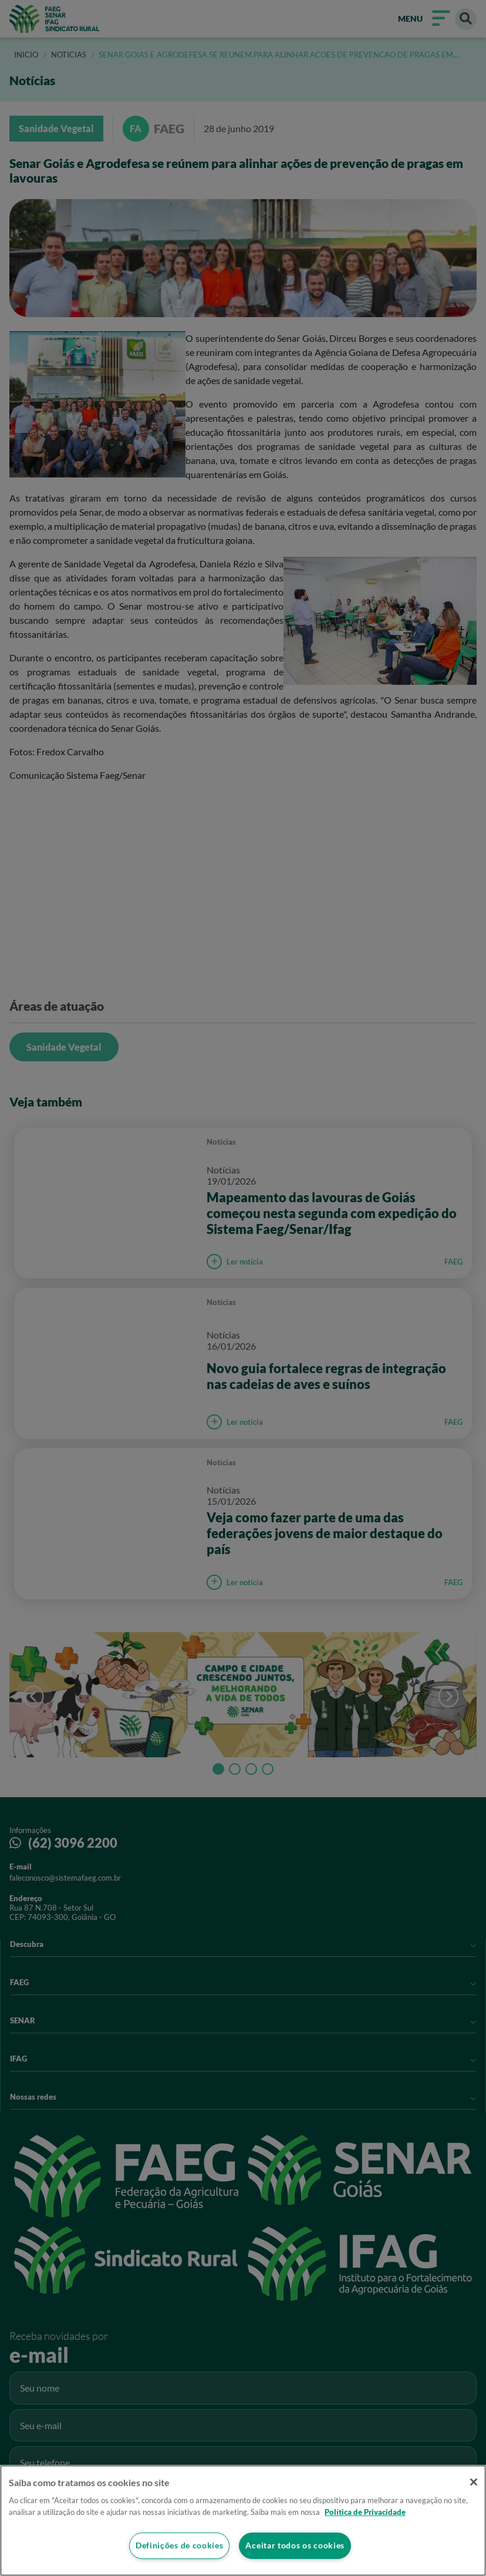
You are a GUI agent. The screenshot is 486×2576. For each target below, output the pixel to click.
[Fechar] (473, 2482)
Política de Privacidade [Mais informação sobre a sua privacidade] (365, 2511)
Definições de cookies (179, 2546)
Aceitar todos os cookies (295, 2546)
